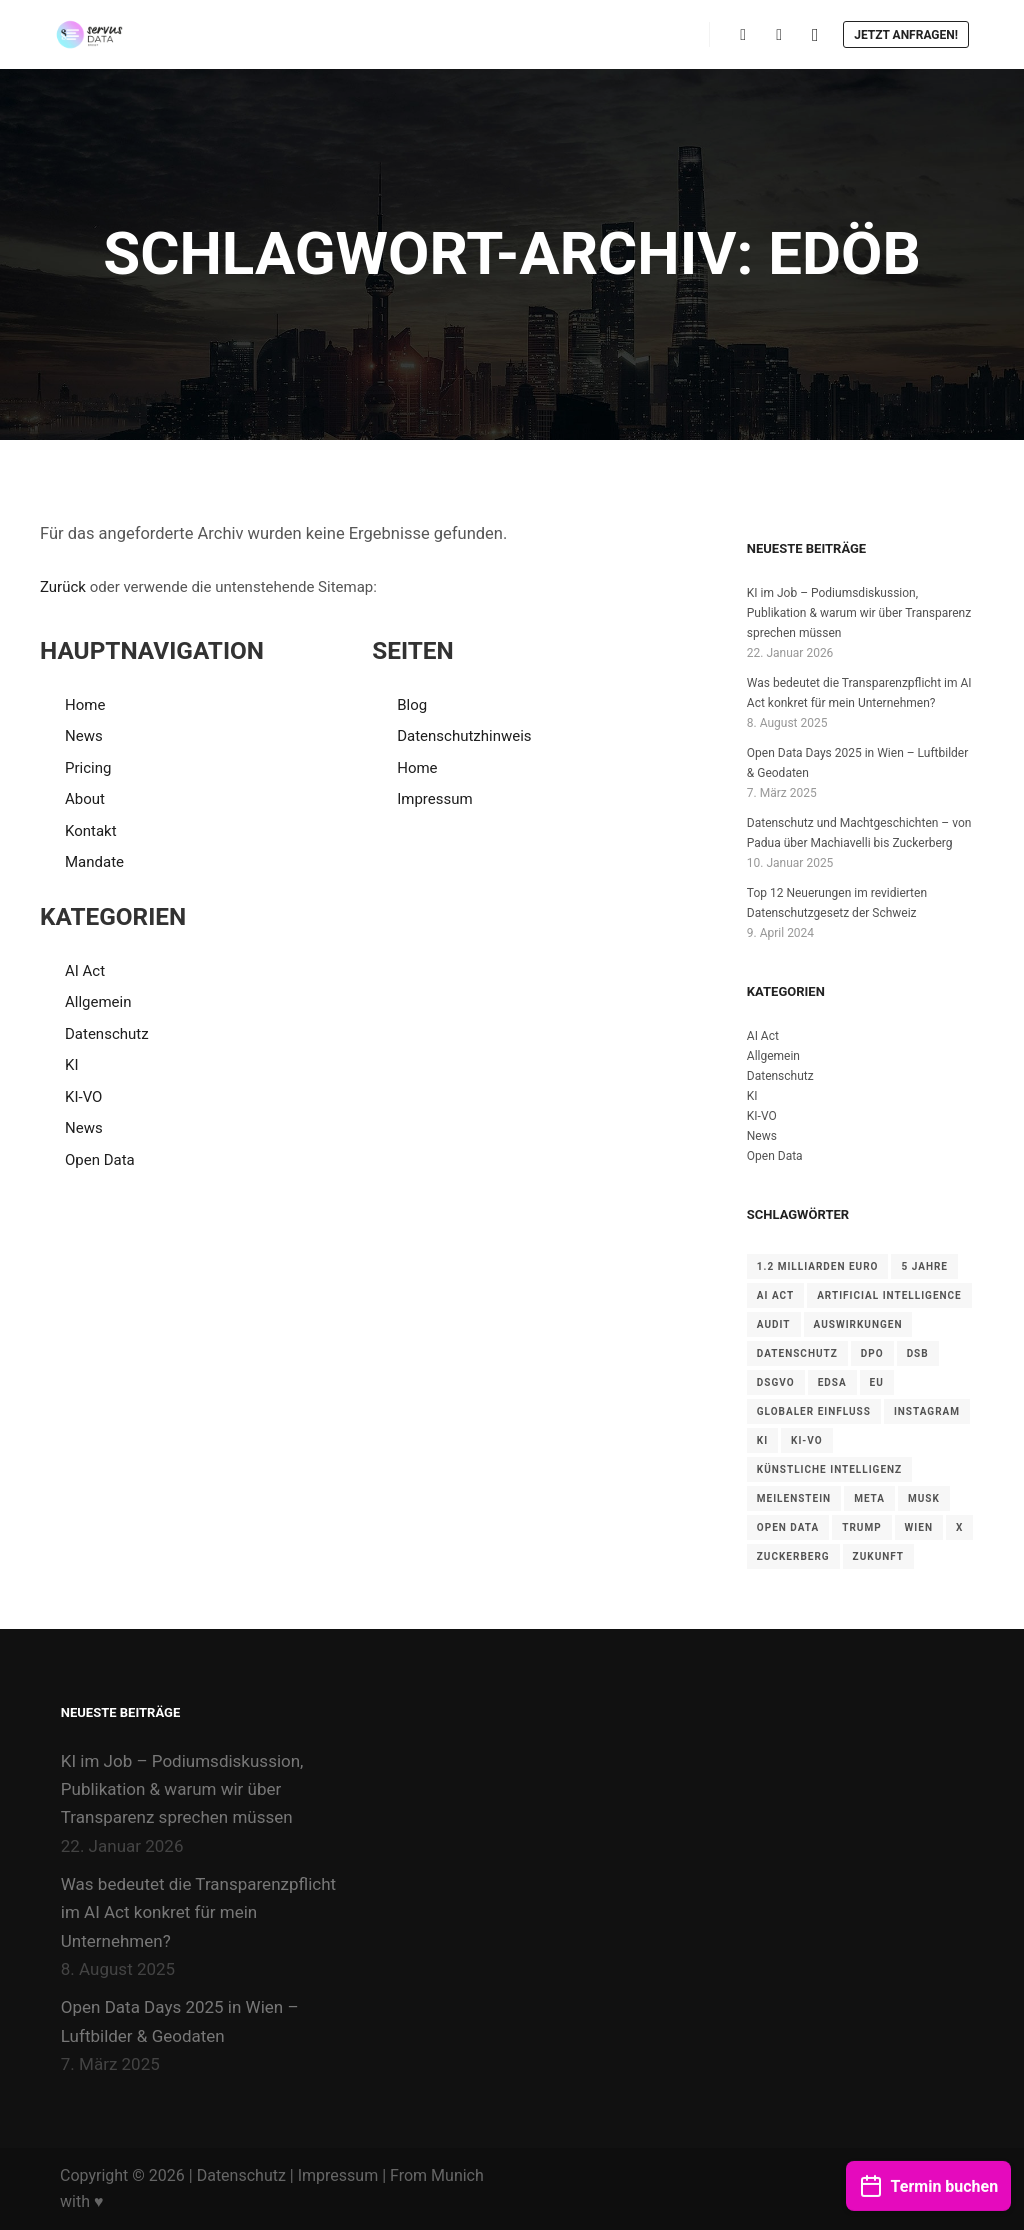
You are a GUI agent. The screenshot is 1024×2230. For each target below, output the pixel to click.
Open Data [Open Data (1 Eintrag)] (788, 1527)
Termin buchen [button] (929, 2183)
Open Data (100, 1160)
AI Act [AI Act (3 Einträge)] (775, 1295)
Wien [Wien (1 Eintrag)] (919, 1527)
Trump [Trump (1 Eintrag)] (861, 1527)
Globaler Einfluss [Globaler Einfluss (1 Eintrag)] (814, 1411)
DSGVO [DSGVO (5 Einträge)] (776, 1382)
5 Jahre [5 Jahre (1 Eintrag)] (924, 1266)
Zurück (63, 587)
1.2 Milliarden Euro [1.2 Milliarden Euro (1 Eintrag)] (818, 1266)
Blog (412, 705)
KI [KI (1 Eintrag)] (762, 1440)
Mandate (94, 862)
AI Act (85, 971)
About (85, 799)
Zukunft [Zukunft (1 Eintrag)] (878, 1556)
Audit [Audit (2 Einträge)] (774, 1324)
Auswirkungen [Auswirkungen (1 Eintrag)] (858, 1324)
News (84, 736)
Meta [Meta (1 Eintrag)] (869, 1498)
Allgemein (98, 1002)
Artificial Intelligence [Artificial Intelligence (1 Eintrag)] (889, 1295)
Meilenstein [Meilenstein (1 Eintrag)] (794, 1498)
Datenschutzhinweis (464, 736)
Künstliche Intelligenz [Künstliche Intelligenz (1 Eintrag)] (829, 1469)
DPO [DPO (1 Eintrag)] (872, 1353)
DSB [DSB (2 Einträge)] (918, 1353)
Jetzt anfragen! (906, 35)
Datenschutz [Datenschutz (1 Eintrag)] (797, 1353)
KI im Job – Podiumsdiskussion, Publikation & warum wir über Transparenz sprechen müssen (859, 613)
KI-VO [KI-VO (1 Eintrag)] (807, 1440)
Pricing (88, 768)
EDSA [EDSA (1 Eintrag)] (832, 1382)
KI (72, 1065)
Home (85, 705)
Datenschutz (107, 1034)
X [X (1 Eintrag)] (959, 1527)
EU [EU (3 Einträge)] (877, 1382)
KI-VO (83, 1097)
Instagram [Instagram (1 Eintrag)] (927, 1411)
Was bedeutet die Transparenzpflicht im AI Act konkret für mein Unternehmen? (198, 1912)
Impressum (434, 799)
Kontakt (91, 831)
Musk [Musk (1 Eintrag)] (924, 1498)
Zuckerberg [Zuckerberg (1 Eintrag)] (793, 1556)
